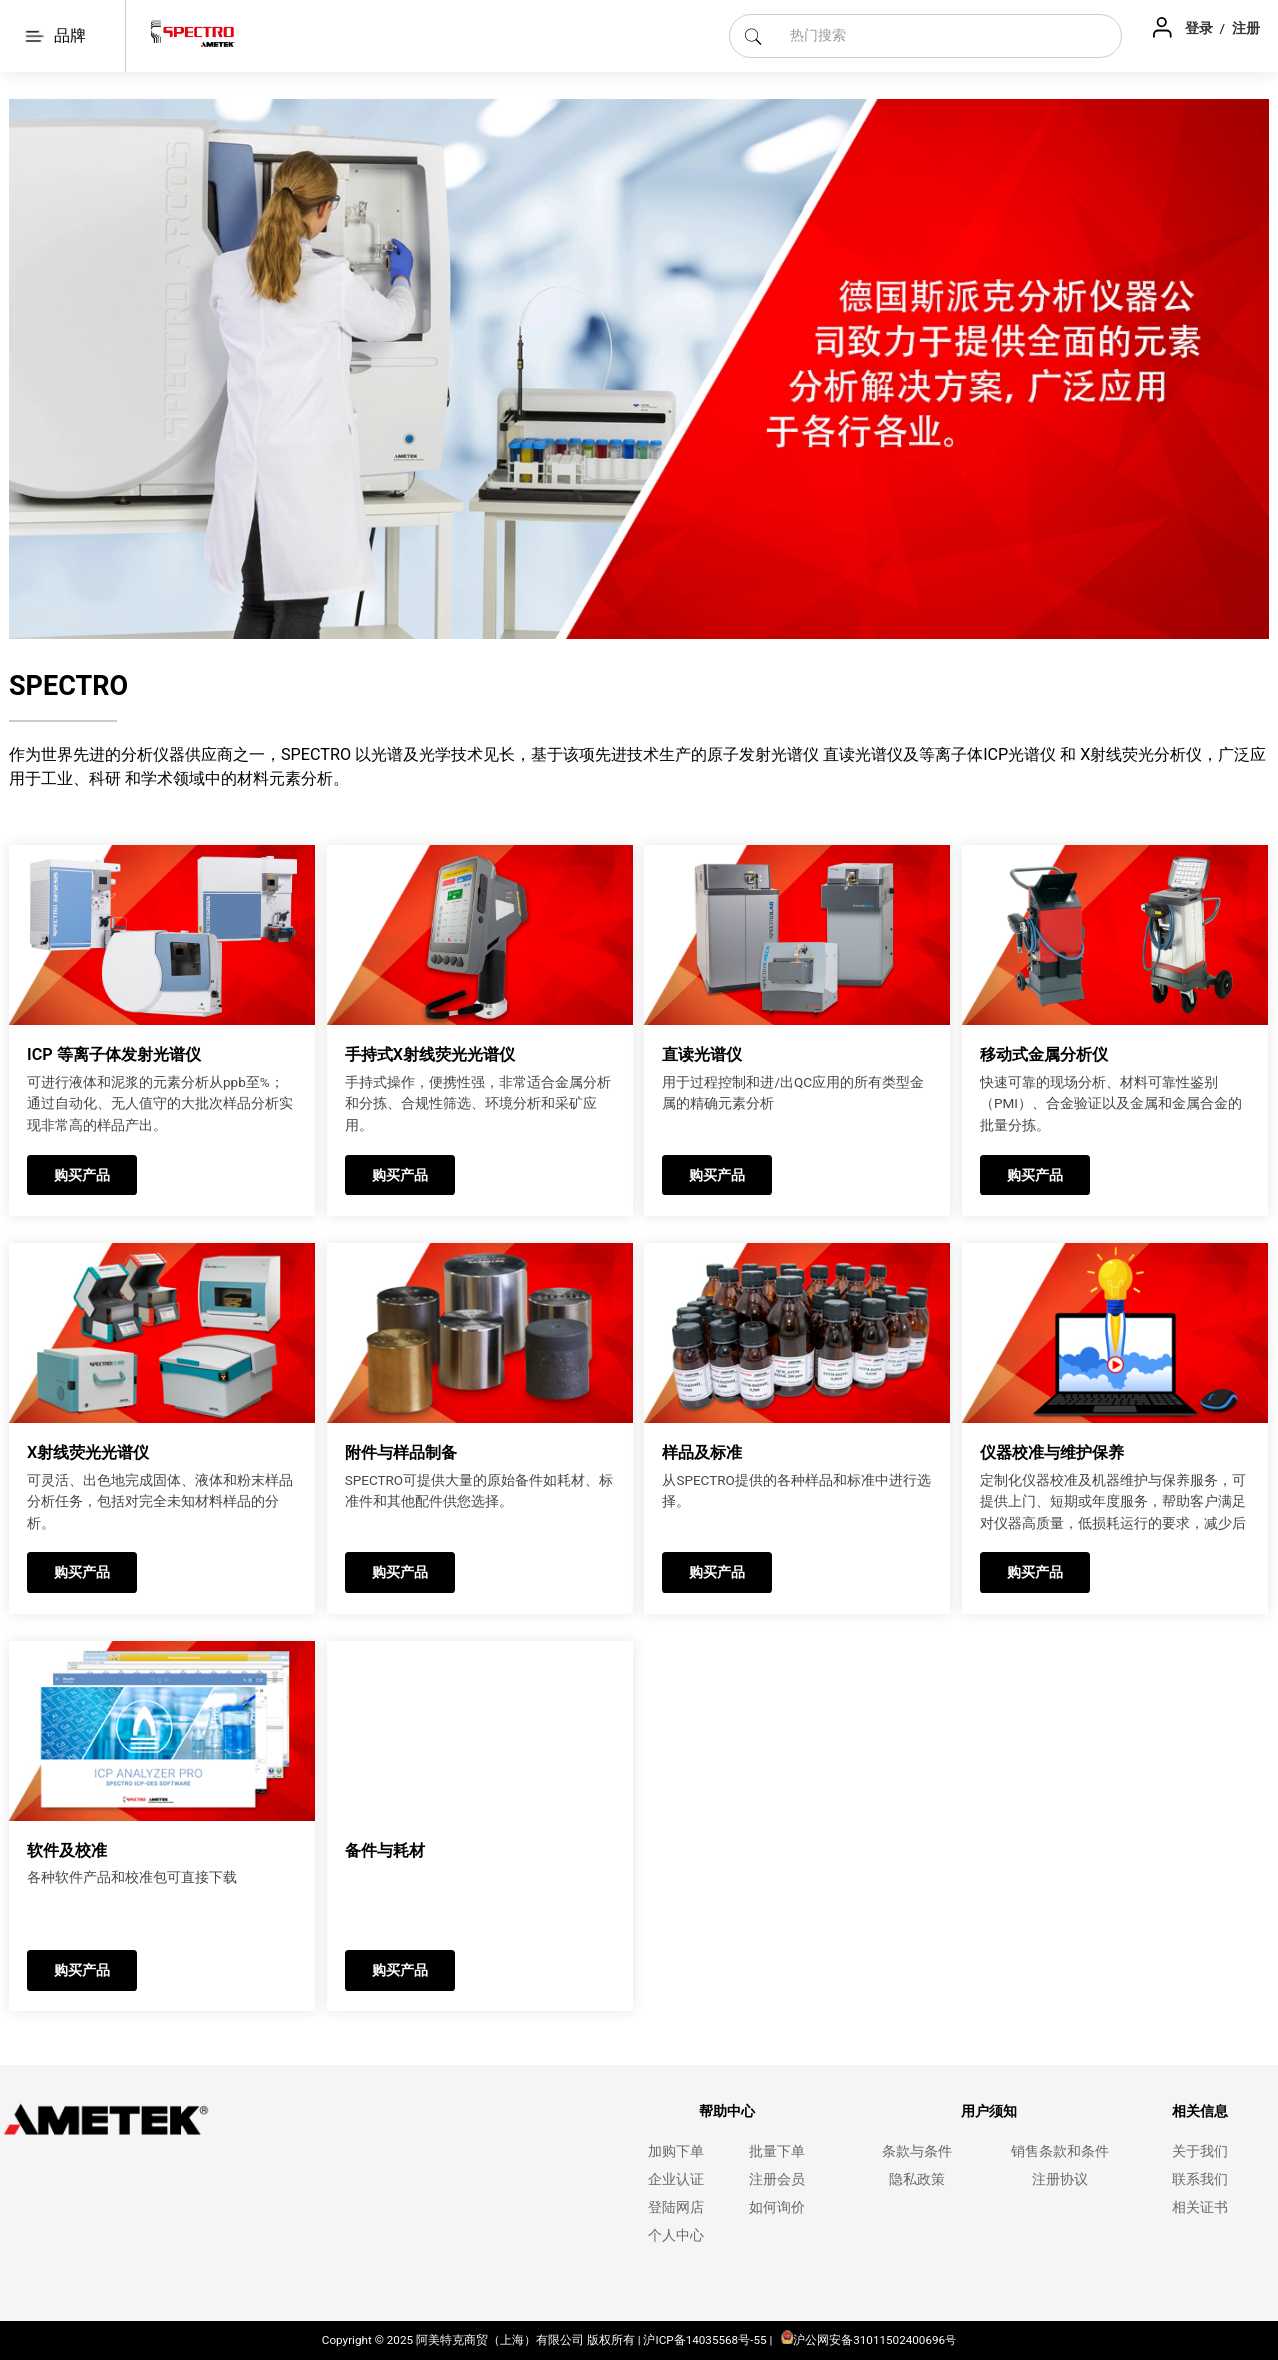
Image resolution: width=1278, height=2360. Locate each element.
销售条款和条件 (1060, 2151)
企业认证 (676, 2179)
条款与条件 (917, 2151)
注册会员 (777, 2179)
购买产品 (82, 1175)
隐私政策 (917, 2179)
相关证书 (1200, 2207)
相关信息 (1200, 2111)
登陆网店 (676, 2207)
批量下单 (777, 2151)
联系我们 (1200, 2179)
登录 (1200, 28)
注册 (1246, 28)
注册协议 (1060, 2179)
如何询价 (777, 2207)
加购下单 (676, 2151)
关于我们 (1200, 2151)
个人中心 (676, 2235)
